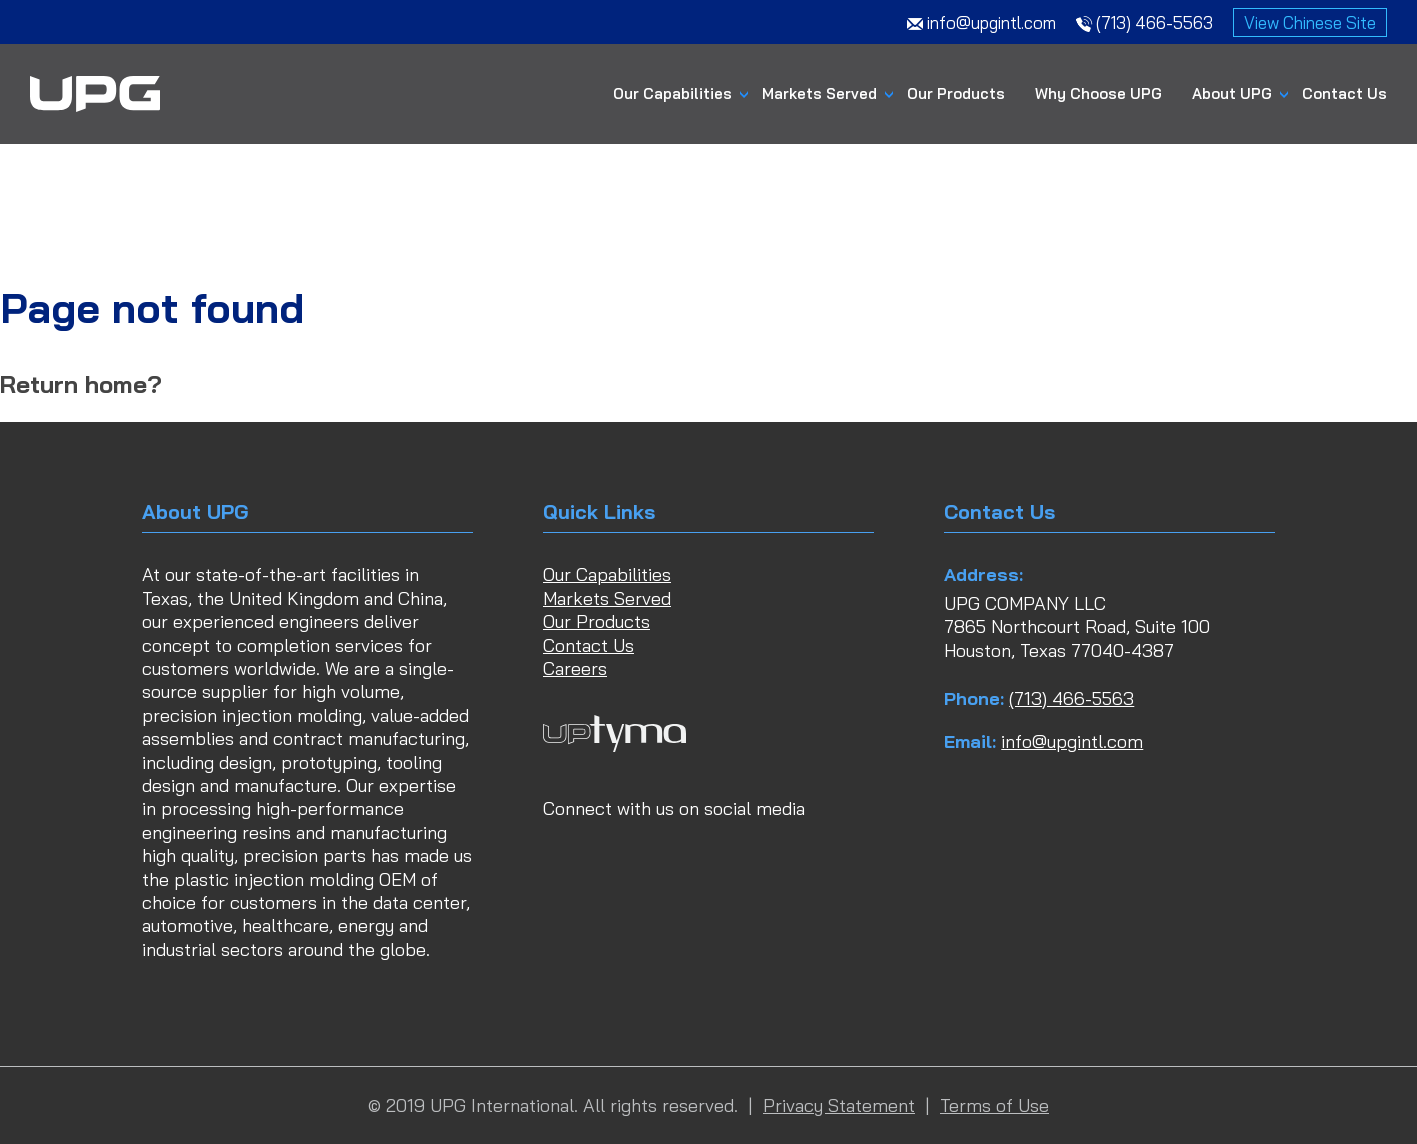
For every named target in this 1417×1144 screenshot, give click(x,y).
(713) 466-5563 (1071, 698)
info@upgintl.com (1072, 741)
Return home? (81, 384)
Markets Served (819, 93)
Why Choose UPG (1098, 93)
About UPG (1232, 93)
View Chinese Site (1310, 22)
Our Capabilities (672, 93)
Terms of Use (994, 1105)
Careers (575, 668)
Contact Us (1344, 93)
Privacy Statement (839, 1105)
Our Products (956, 93)
